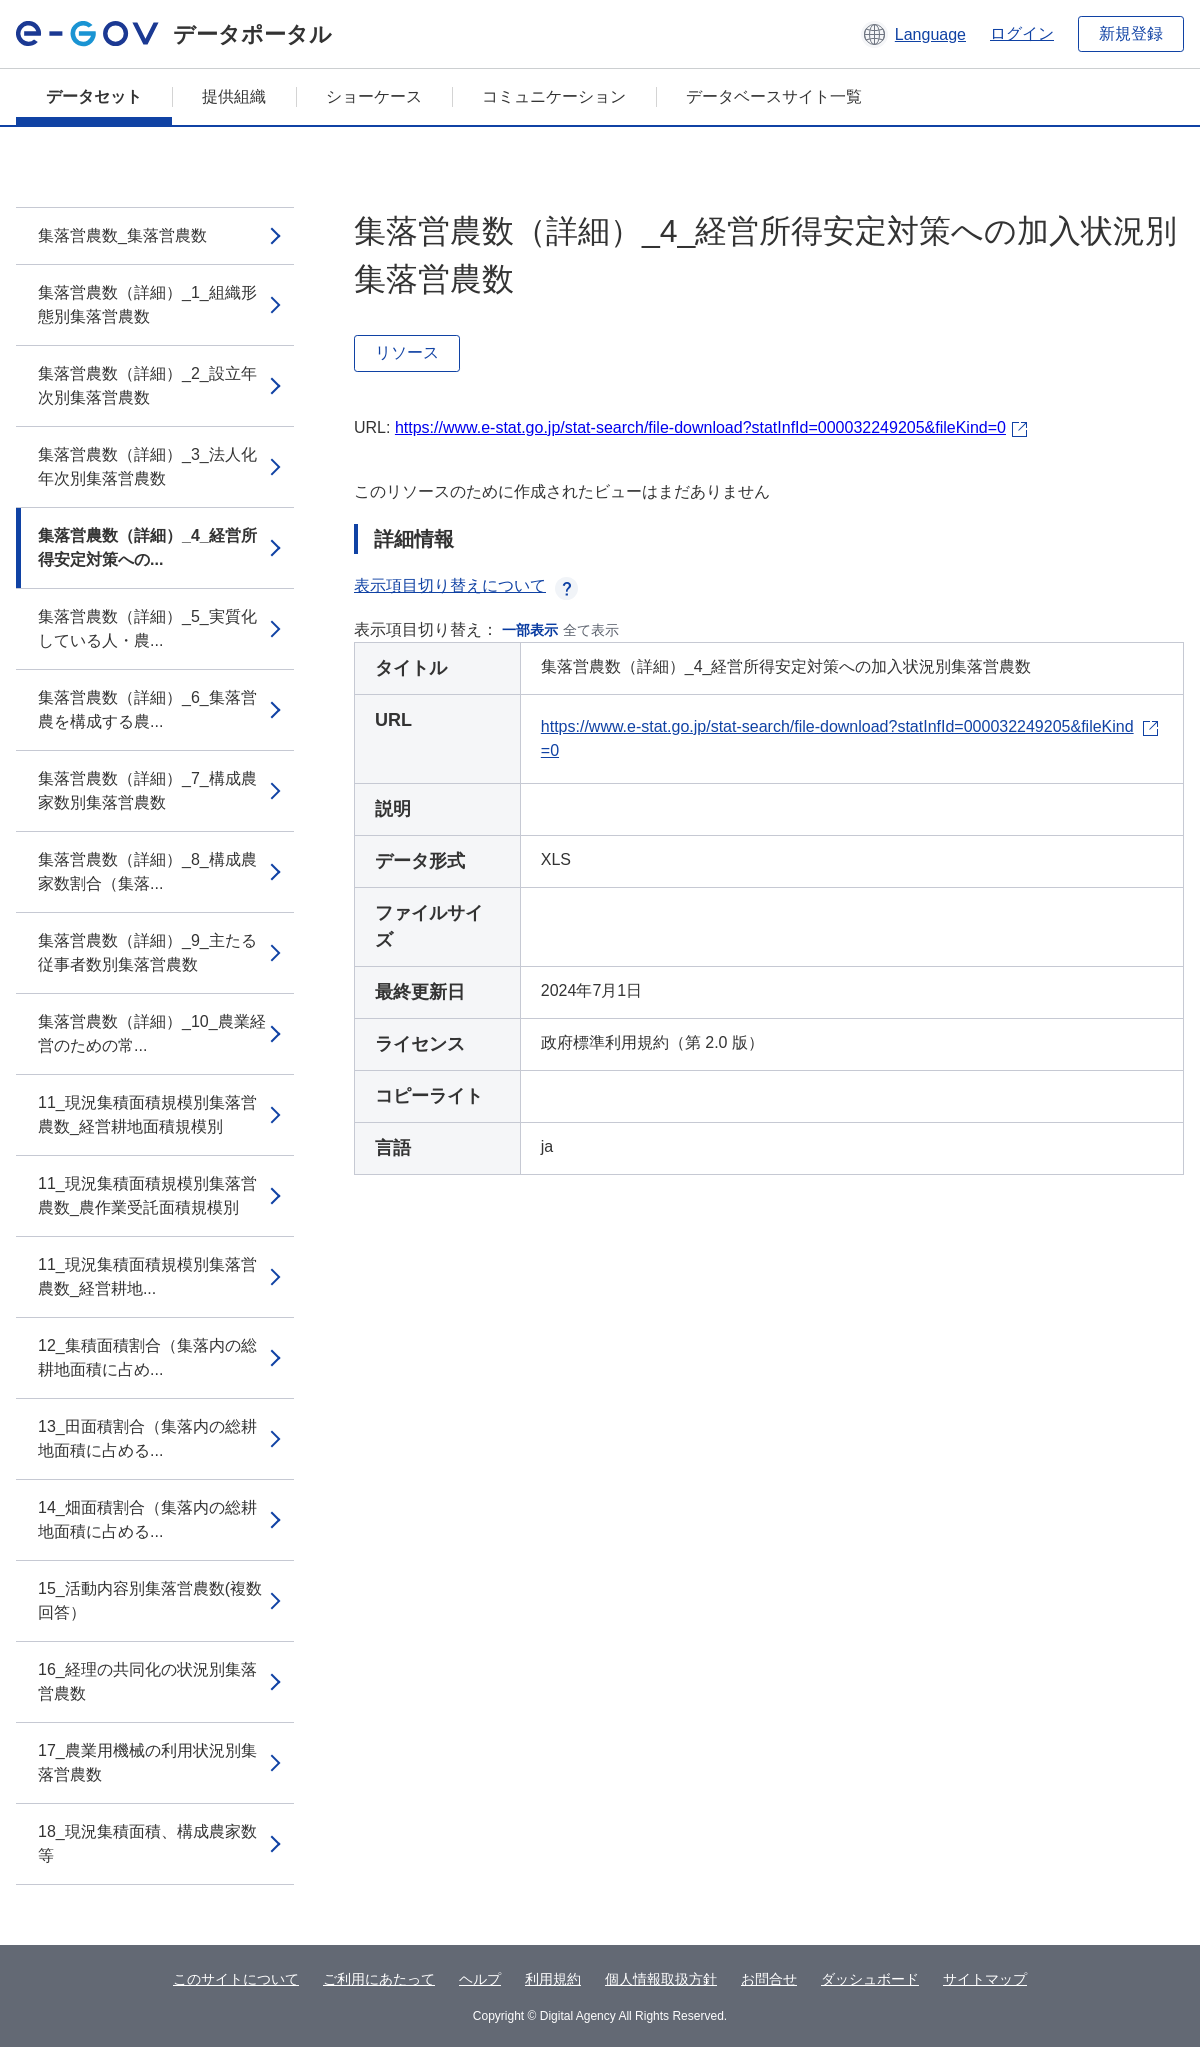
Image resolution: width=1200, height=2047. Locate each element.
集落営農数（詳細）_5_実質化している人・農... (147, 628)
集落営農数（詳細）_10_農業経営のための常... (152, 1033)
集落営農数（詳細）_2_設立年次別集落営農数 (147, 385)
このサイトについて (236, 1979)
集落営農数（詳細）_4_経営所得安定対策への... (147, 547)
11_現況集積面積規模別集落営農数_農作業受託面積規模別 (147, 1195)
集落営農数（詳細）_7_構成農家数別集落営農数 (147, 790)
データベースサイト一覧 (774, 96)
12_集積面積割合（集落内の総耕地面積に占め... (147, 1357)
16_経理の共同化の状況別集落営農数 (147, 1681)
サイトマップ (985, 1979)
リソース (407, 352)
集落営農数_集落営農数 (122, 235)
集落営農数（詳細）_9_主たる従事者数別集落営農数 (147, 952)
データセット (94, 96)
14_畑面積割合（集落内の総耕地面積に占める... (147, 1519)
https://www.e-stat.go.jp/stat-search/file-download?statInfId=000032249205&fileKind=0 (700, 427)
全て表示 (591, 630)
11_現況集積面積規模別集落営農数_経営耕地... (147, 1276)
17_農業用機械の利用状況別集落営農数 (147, 1762)
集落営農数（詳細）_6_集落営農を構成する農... (147, 709)
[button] (913, 34)
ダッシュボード (870, 1979)
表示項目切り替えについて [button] (466, 585)
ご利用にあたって (379, 1979)
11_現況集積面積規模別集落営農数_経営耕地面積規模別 (147, 1114)
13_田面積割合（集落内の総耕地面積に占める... (147, 1438)
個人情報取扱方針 (661, 1979)
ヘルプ (480, 1979)
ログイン (1022, 33)
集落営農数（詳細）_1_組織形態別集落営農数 (147, 304)
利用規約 (553, 1979)
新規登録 (1131, 33)
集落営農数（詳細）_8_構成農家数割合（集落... (147, 871)
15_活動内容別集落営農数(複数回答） (150, 1600)
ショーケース (374, 96)
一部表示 (530, 630)
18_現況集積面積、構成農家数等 (147, 1843)
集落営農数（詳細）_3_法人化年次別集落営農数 (147, 466)
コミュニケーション (554, 96)
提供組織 (234, 96)
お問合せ (769, 1979)
